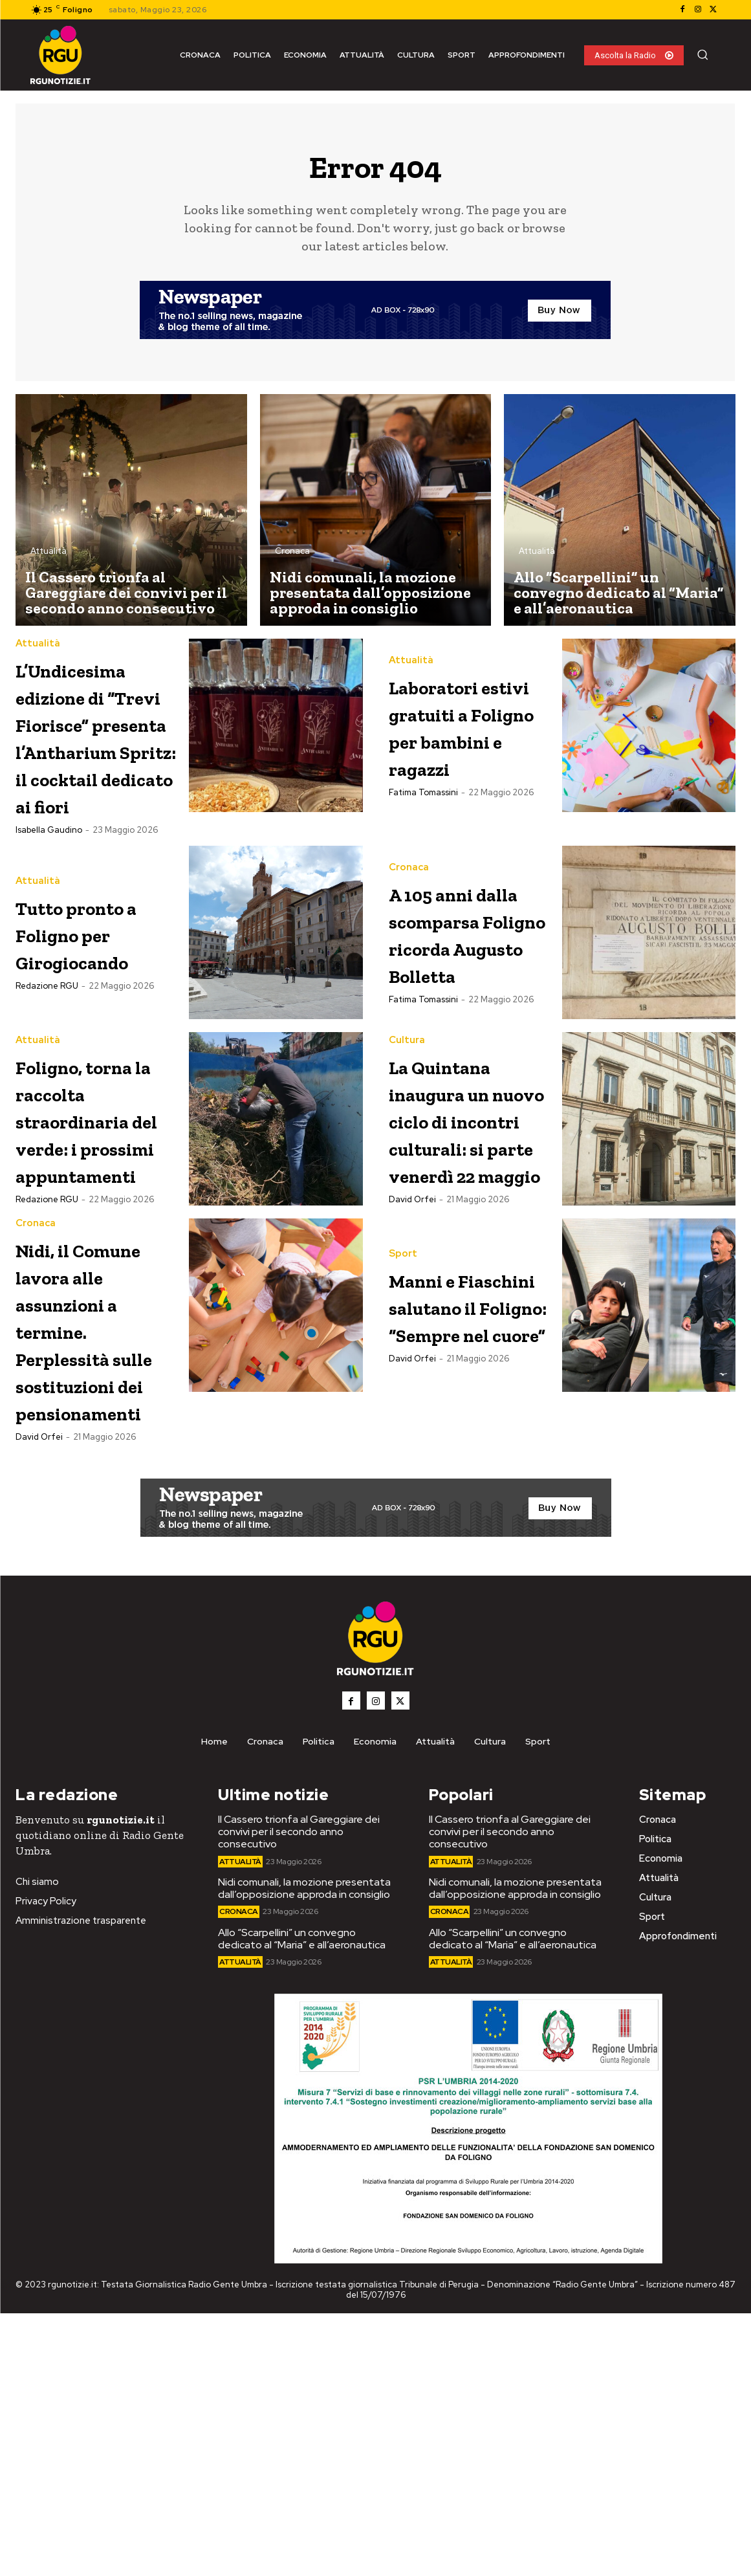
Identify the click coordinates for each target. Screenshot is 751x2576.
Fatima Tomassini (423, 833)
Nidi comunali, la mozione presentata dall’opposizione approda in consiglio (304, 2151)
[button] (702, 54)
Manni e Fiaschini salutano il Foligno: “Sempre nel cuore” (461, 1524)
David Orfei (412, 1410)
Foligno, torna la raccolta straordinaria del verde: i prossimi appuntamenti (103, 1289)
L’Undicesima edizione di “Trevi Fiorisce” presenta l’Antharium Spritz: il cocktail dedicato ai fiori (95, 794)
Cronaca (292, 555)
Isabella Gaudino (49, 942)
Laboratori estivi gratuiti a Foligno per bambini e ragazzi (457, 739)
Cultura (407, 1197)
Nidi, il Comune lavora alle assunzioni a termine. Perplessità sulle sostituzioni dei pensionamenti (106, 1565)
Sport (403, 1432)
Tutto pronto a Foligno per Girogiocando (96, 1046)
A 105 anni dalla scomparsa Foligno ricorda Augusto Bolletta (454, 1069)
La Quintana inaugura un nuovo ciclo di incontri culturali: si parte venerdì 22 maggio (470, 1303)
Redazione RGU (47, 1099)
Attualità (48, 555)
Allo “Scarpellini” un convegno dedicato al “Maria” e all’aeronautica (302, 2201)
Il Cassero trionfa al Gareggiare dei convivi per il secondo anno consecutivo (299, 2094)
